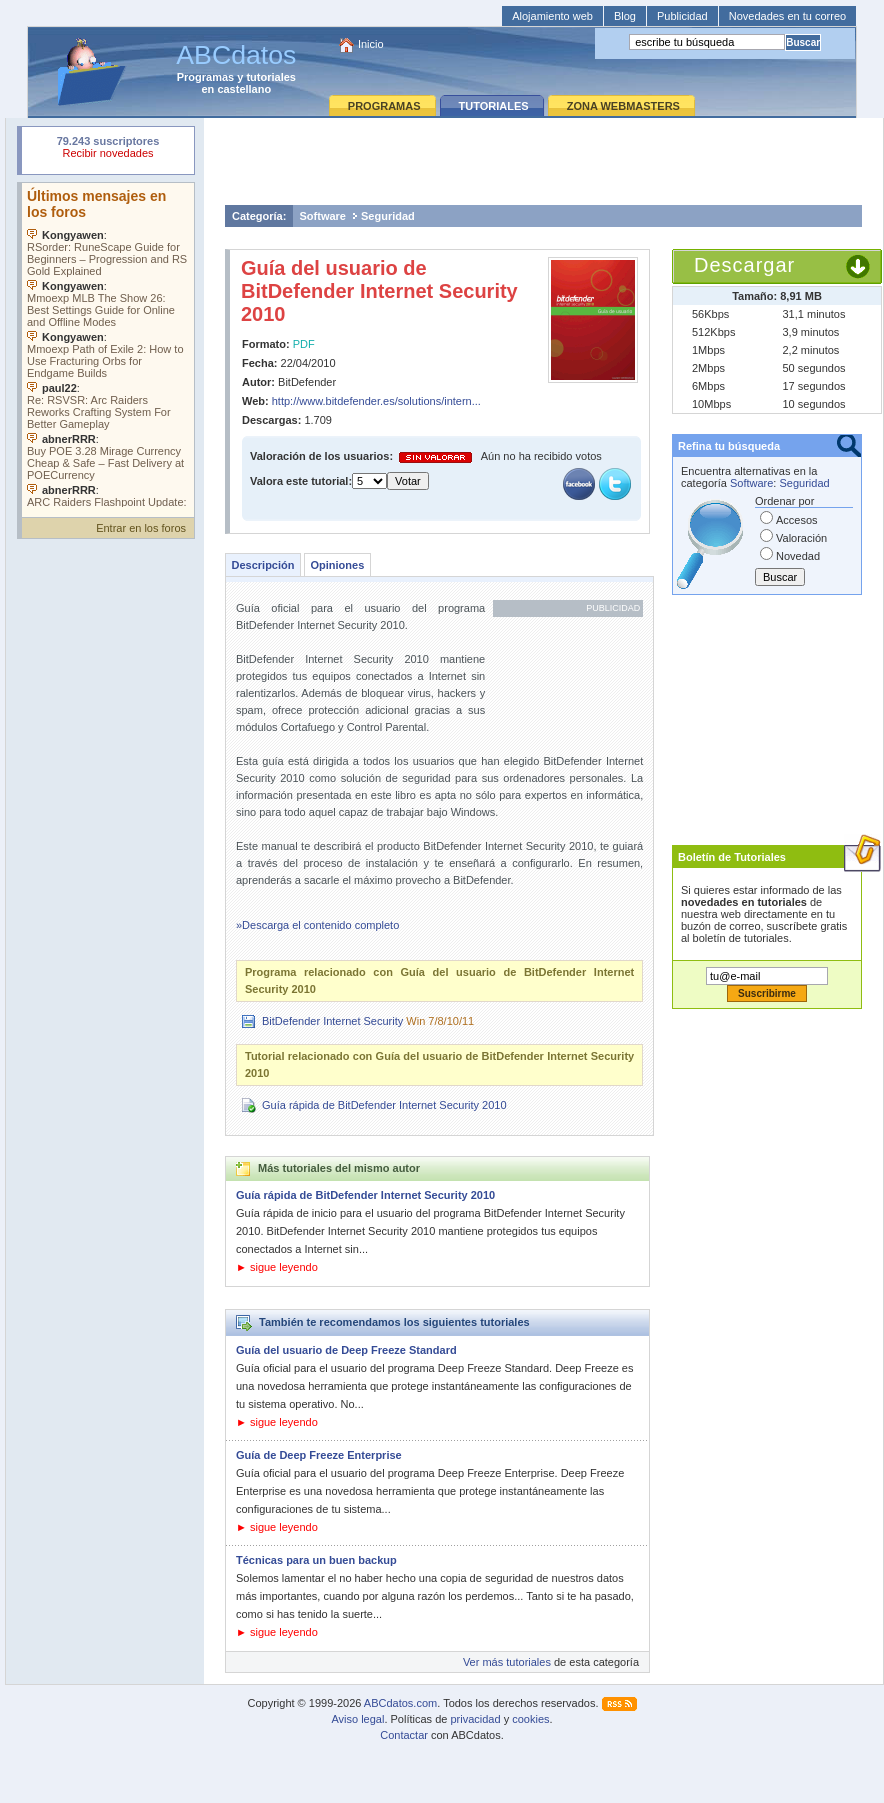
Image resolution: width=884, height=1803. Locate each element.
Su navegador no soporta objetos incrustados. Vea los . (108, 345)
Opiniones (337, 565)
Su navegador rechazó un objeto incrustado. (108, 149)
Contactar (404, 1735)
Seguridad (388, 216)
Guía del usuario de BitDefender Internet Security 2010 (379, 291)
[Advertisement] (543, 161)
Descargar (744, 265)
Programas (205, 77)
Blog (625, 16)
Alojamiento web (552, 16)
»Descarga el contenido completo (317, 925)
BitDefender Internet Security (332, 1021)
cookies (530, 1719)
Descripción (263, 565)
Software (323, 216)
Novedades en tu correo (787, 16)
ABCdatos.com (400, 1703)
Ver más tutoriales (507, 1662)
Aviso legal (357, 1719)
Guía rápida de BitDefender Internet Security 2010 (384, 1105)
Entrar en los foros (141, 528)
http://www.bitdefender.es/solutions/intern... (376, 401)
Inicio (371, 44)
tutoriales (271, 77)
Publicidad (682, 16)
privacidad (475, 1719)
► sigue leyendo (277, 1267)
